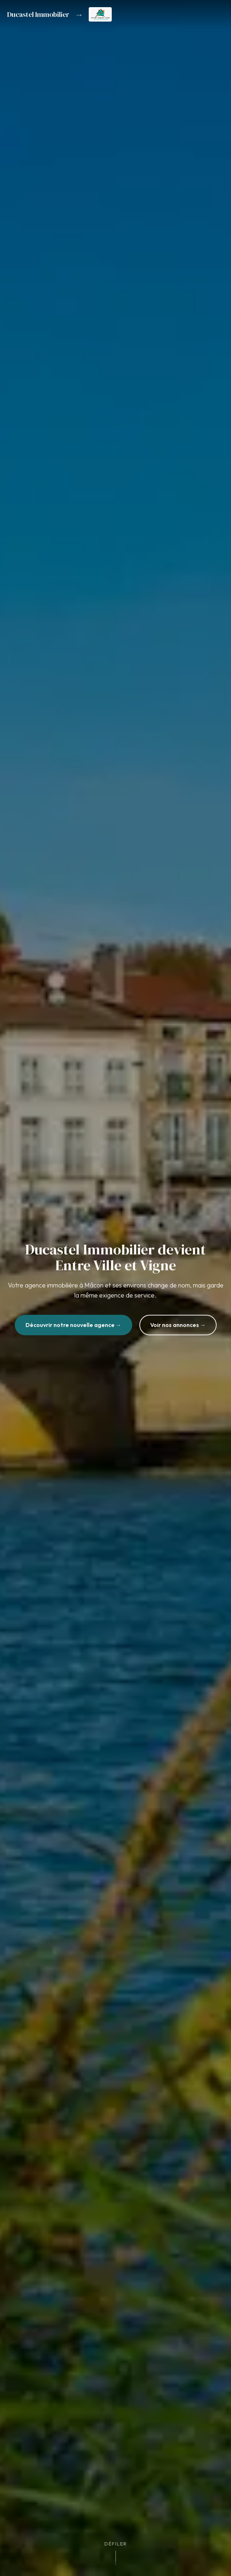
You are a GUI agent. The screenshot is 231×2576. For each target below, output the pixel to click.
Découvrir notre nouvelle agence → (73, 1327)
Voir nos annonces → (178, 1327)
